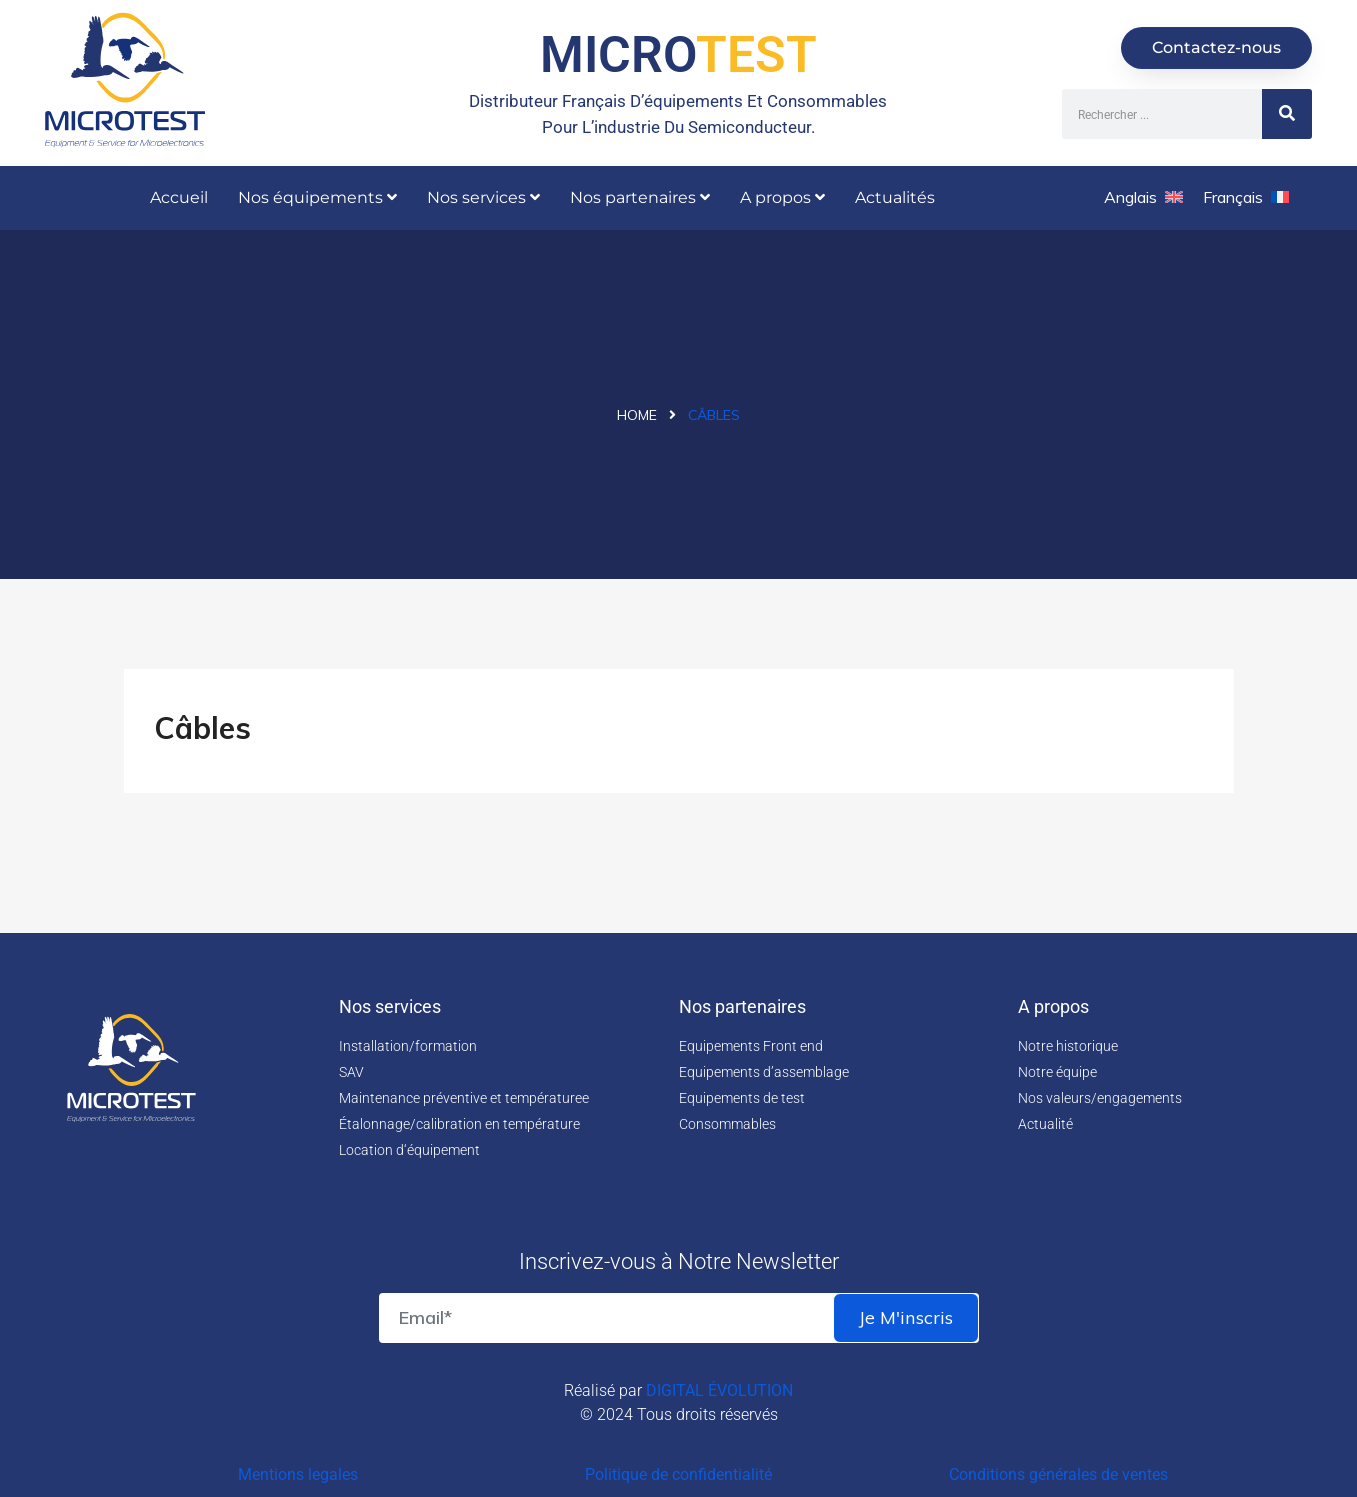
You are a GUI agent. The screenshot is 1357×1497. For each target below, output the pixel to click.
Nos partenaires (640, 197)
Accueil (179, 197)
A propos (782, 197)
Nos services (483, 197)
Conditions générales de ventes (1058, 1474)
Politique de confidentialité (678, 1474)
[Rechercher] (1287, 114)
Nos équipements (317, 197)
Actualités (895, 197)
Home (637, 415)
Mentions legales (298, 1474)
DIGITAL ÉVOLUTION (719, 1390)
